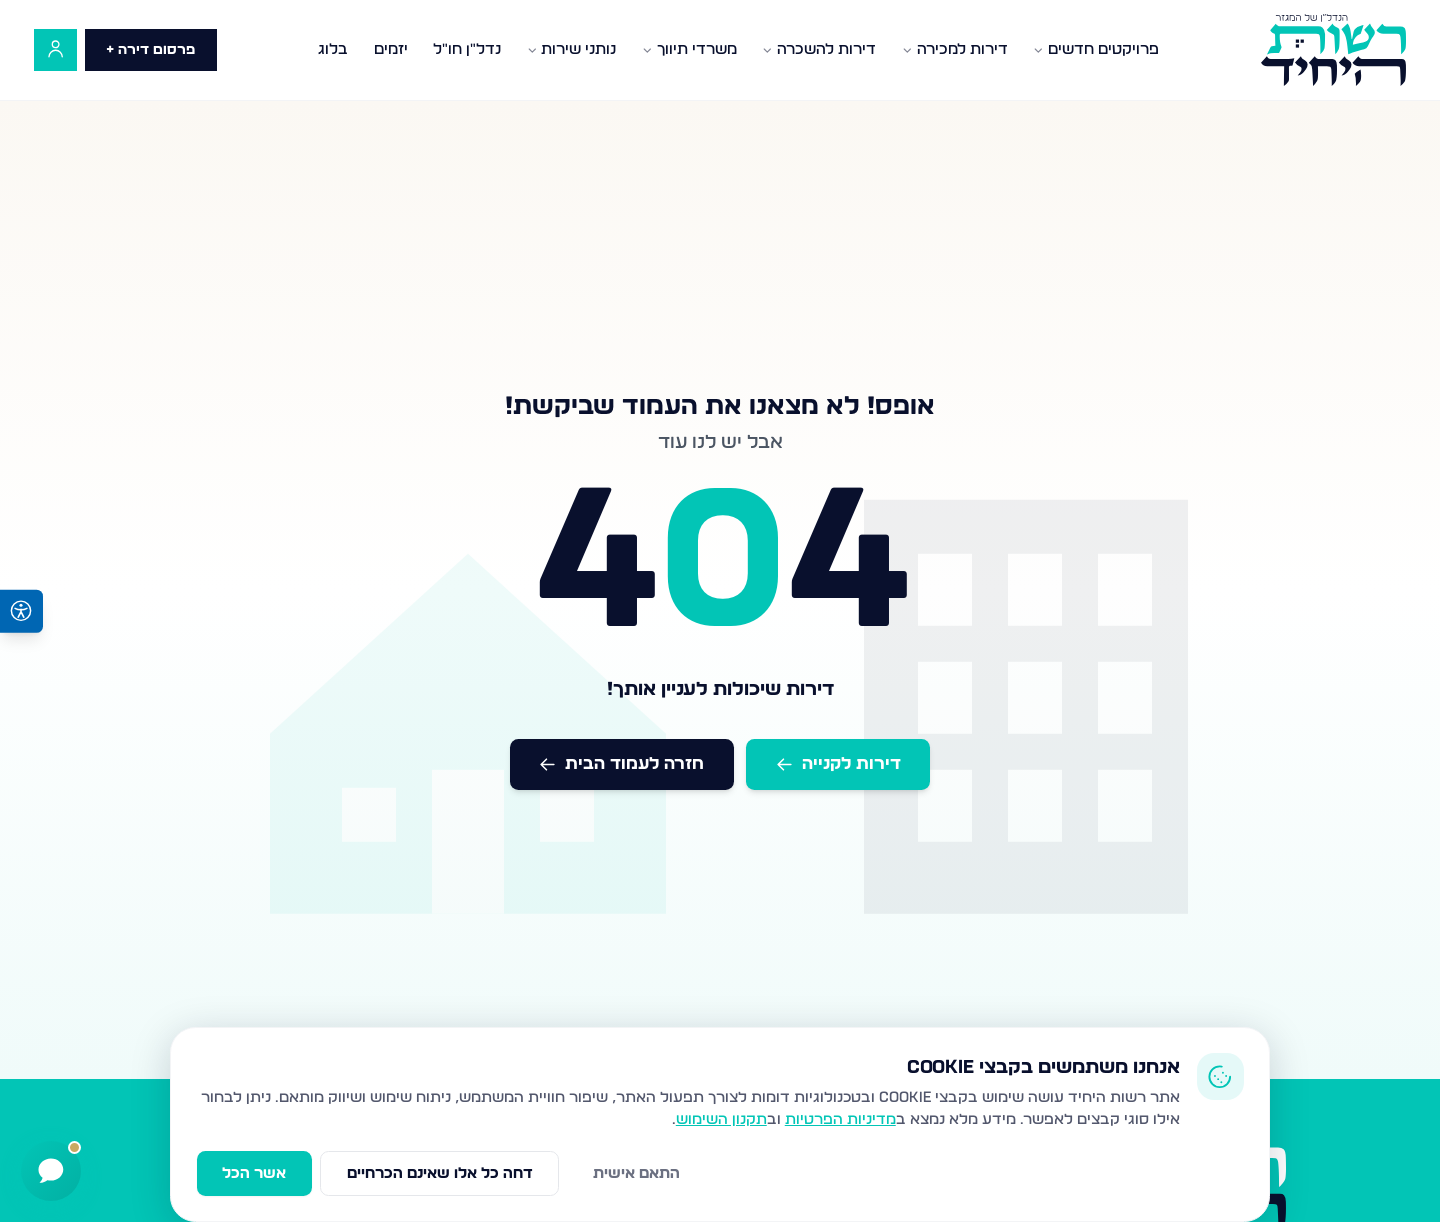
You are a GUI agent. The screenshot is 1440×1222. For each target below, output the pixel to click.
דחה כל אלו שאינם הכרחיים (440, 1173)
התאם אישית (636, 1173)
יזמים (391, 49)
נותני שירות (572, 49)
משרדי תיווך (689, 49)
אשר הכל (254, 1173)
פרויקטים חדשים (1096, 49)
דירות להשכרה (819, 49)
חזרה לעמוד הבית (621, 763)
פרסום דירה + (150, 50)
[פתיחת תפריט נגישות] (21, 611)
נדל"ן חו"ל (467, 49)
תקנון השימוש (721, 1119)
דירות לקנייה (838, 763)
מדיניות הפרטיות (840, 1119)
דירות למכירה (955, 49)
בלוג (333, 49)
